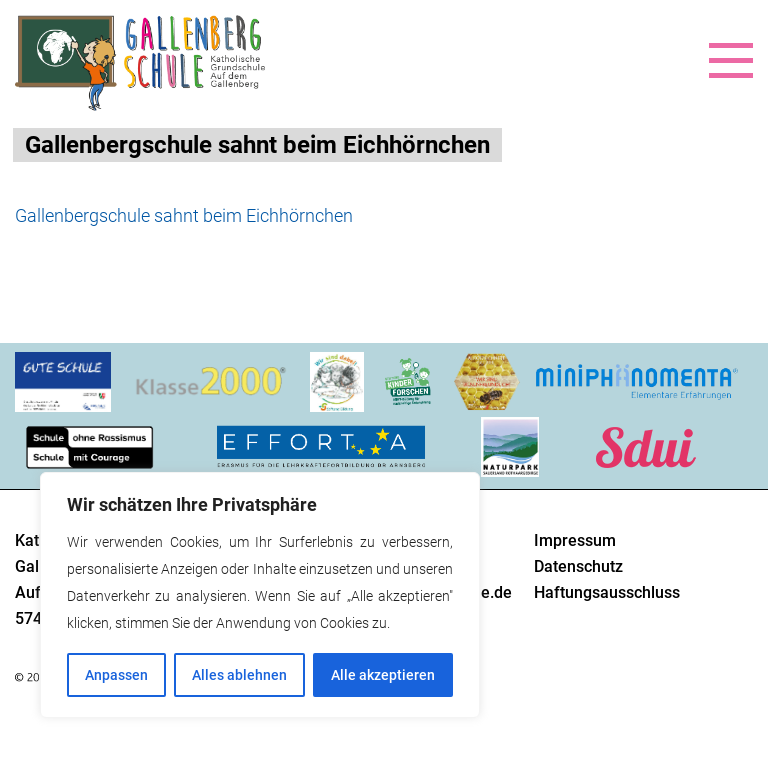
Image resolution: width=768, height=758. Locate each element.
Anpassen (116, 675)
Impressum (575, 540)
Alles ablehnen (239, 675)
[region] (260, 595)
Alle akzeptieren (383, 675)
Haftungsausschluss (607, 592)
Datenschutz (578, 566)
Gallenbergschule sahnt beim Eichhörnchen (184, 215)
